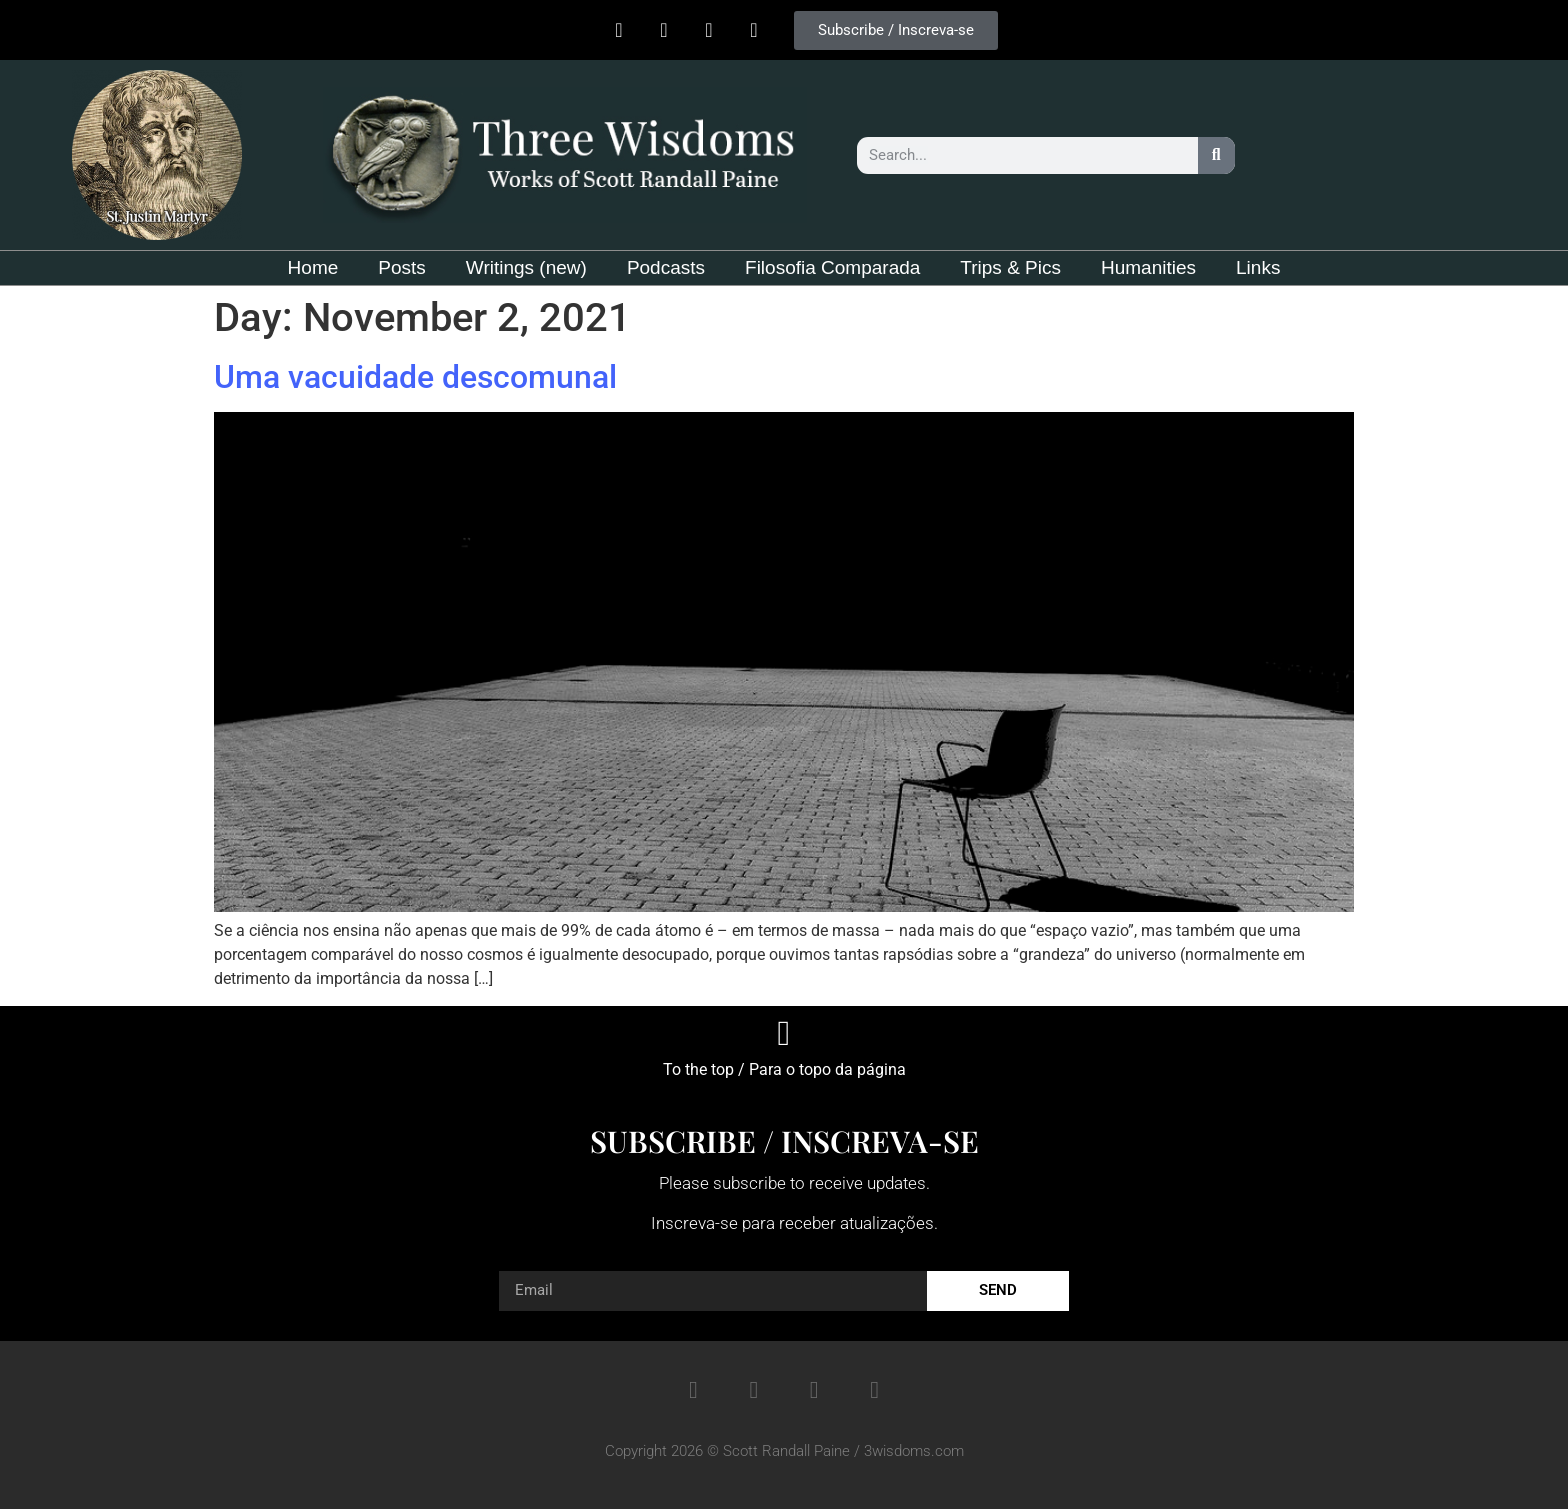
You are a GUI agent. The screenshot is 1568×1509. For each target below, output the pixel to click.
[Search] (1216, 155)
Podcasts (666, 267)
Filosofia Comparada (832, 267)
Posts (402, 267)
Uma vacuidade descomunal (415, 377)
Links (1258, 267)
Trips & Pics (1010, 267)
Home (313, 267)
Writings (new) (526, 267)
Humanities (1148, 267)
